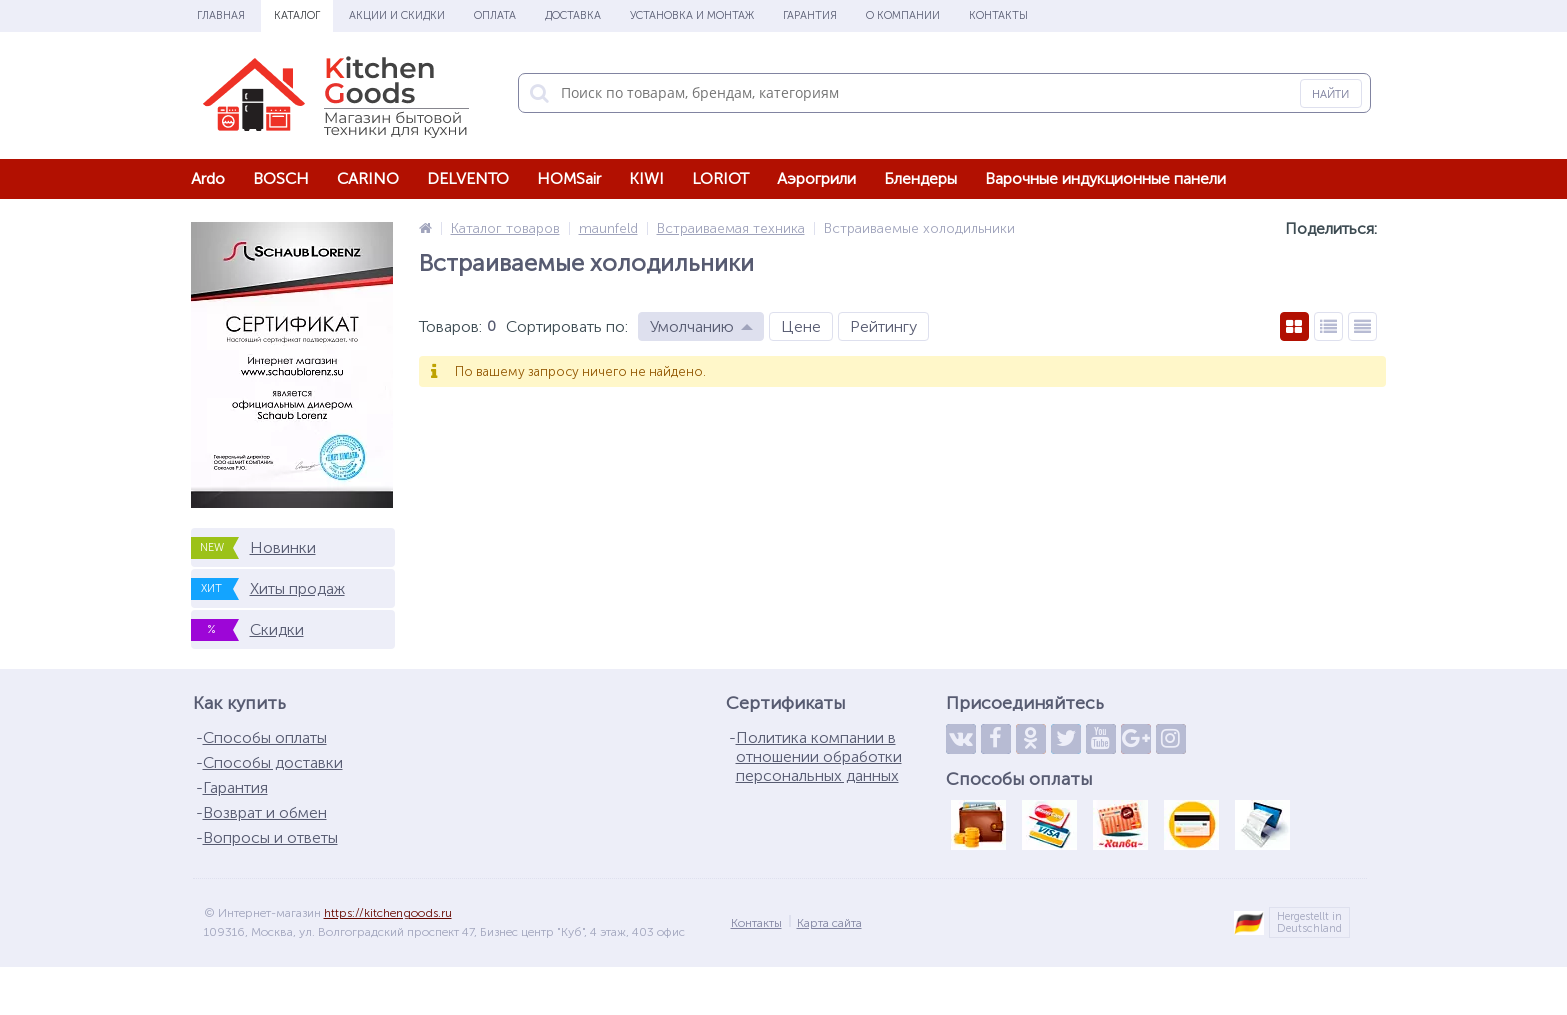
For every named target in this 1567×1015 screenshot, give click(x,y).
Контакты (998, 15)
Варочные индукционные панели (1105, 178)
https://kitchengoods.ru (388, 913)
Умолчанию (692, 326)
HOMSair (569, 178)
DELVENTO (468, 178)
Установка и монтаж (692, 15)
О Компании (903, 15)
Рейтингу (883, 326)
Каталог (297, 15)
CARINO (368, 178)
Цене (801, 326)
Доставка (573, 15)
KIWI (646, 178)
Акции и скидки (397, 15)
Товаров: (450, 326)
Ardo (208, 178)
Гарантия (810, 15)
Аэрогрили (816, 178)
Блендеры (920, 178)
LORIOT (720, 178)
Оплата (495, 15)
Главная (221, 15)
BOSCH (281, 178)
